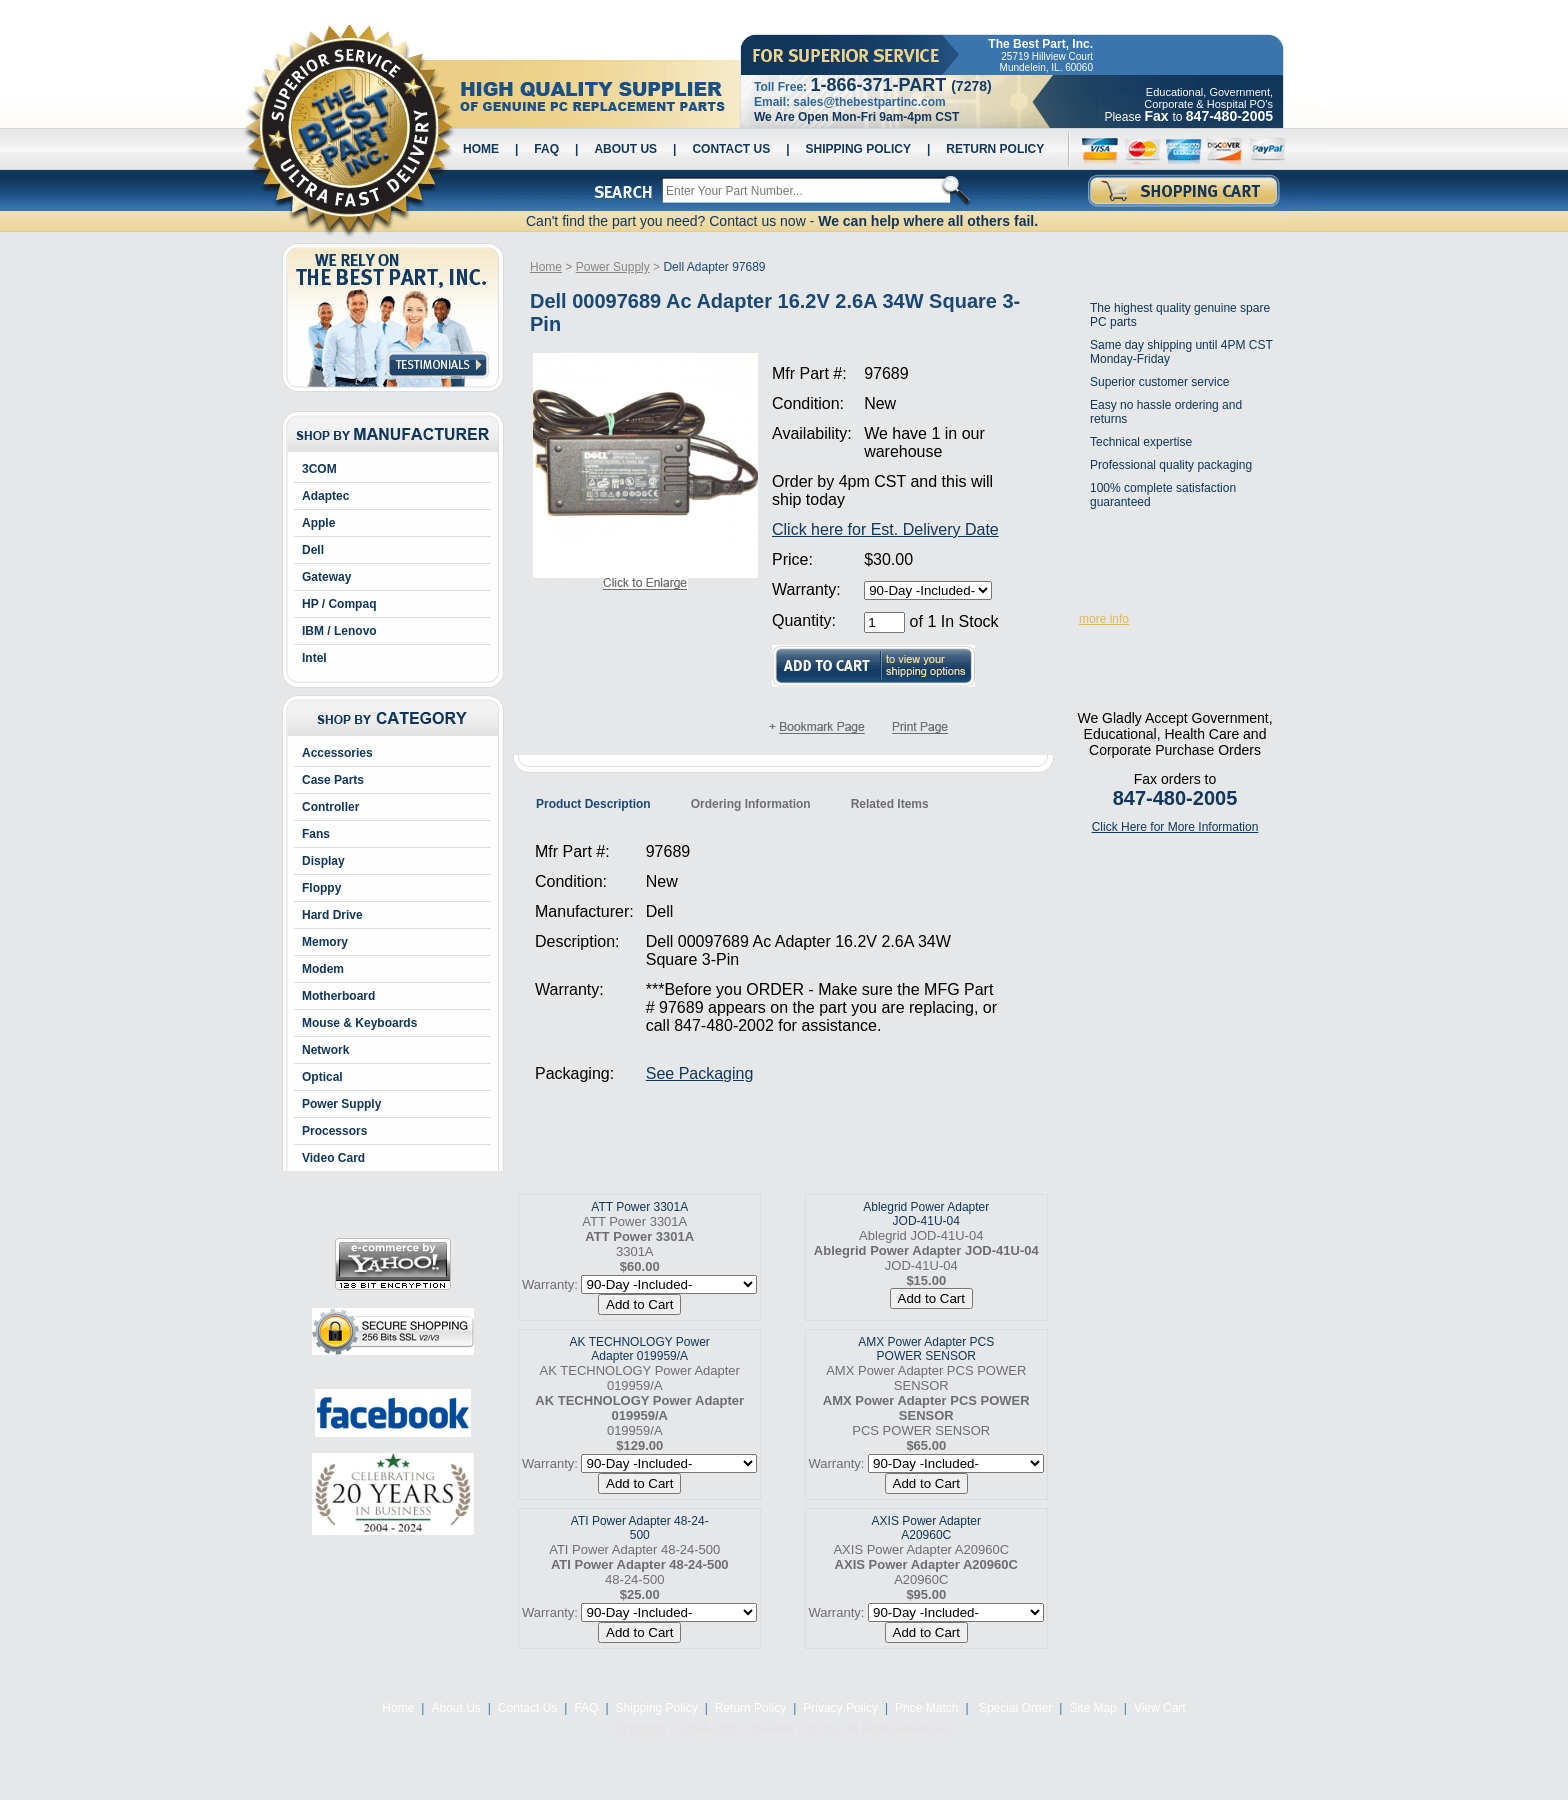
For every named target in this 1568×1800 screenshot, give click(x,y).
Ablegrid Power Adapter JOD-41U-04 (926, 1214)
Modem (323, 969)
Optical (322, 1077)
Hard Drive (332, 915)
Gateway (326, 577)
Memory (325, 942)
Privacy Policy (840, 1708)
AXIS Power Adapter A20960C (926, 1528)
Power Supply (341, 1104)
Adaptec (325, 496)
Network (325, 1050)
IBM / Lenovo (339, 631)
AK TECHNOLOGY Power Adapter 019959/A (640, 1349)
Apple (318, 523)
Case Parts (333, 780)
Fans (316, 834)
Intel (314, 658)
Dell (313, 550)
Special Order (1014, 1708)
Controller (330, 807)
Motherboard (338, 996)
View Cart (1160, 1708)
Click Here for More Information (1175, 827)
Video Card (333, 1158)
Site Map (1092, 1708)
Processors (334, 1131)
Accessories (337, 753)
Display (323, 861)
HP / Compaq (339, 604)
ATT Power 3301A (639, 1207)
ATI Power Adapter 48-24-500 (640, 1528)
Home (481, 149)
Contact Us (731, 149)
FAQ (546, 149)
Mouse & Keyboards (359, 1023)
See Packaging (700, 1073)
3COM (319, 469)
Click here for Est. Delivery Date (885, 529)
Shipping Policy (858, 149)
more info (1104, 619)
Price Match (926, 1708)
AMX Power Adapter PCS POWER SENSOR (926, 1349)
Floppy (321, 888)
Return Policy (995, 149)
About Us (625, 149)
